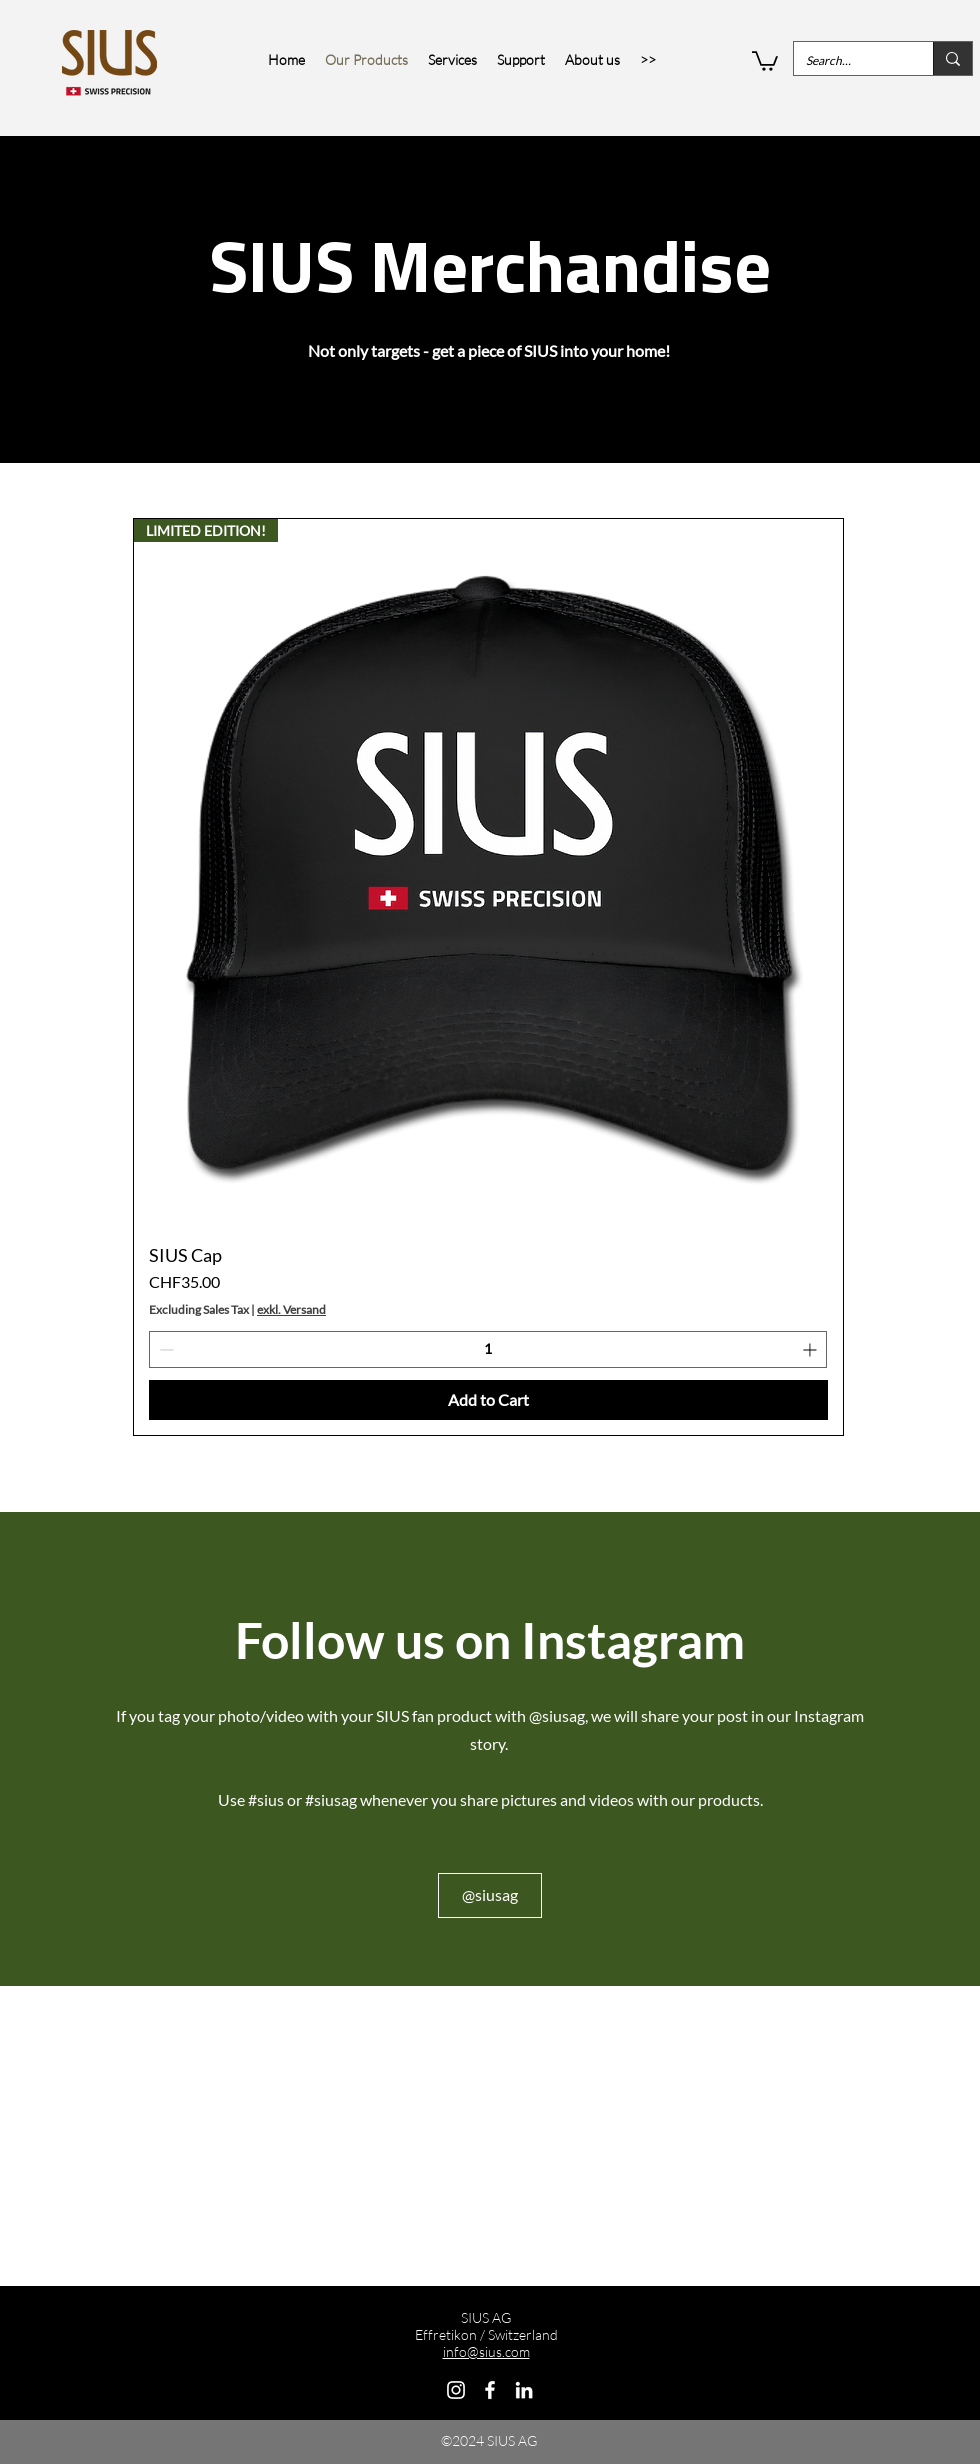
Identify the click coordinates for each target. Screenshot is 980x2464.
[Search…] (848, 60)
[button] (765, 60)
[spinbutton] (488, 1349)
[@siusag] (490, 1895)
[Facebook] (490, 2390)
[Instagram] (456, 2390)
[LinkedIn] (524, 2390)
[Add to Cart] (488, 1400)
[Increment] (811, 1349)
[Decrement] (164, 1349)
